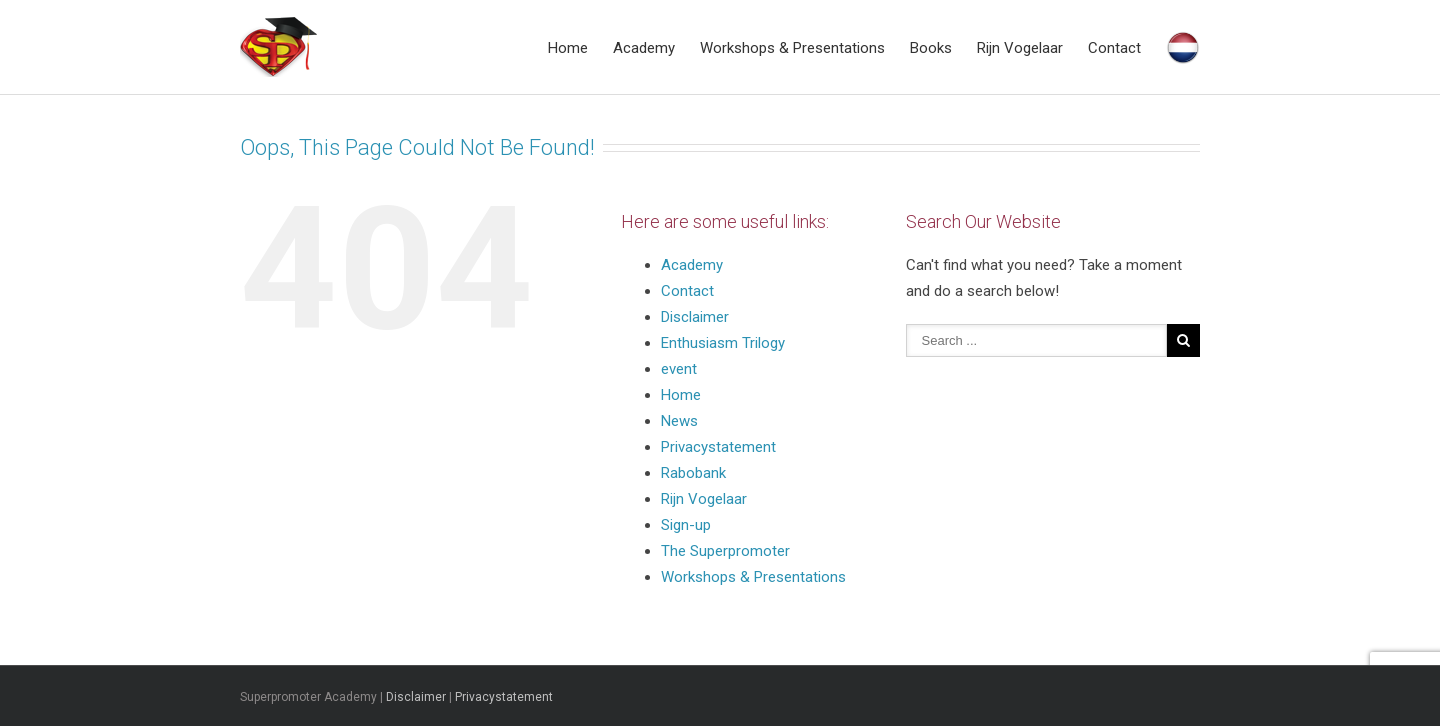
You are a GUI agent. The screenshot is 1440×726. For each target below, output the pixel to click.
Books (931, 48)
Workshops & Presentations (792, 48)
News (679, 421)
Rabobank (693, 473)
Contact (1114, 48)
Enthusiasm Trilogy (723, 343)
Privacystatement (720, 447)
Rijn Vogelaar (1020, 48)
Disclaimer (695, 317)
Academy (644, 48)
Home (568, 48)
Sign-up (686, 525)
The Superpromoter (725, 551)
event (679, 369)
